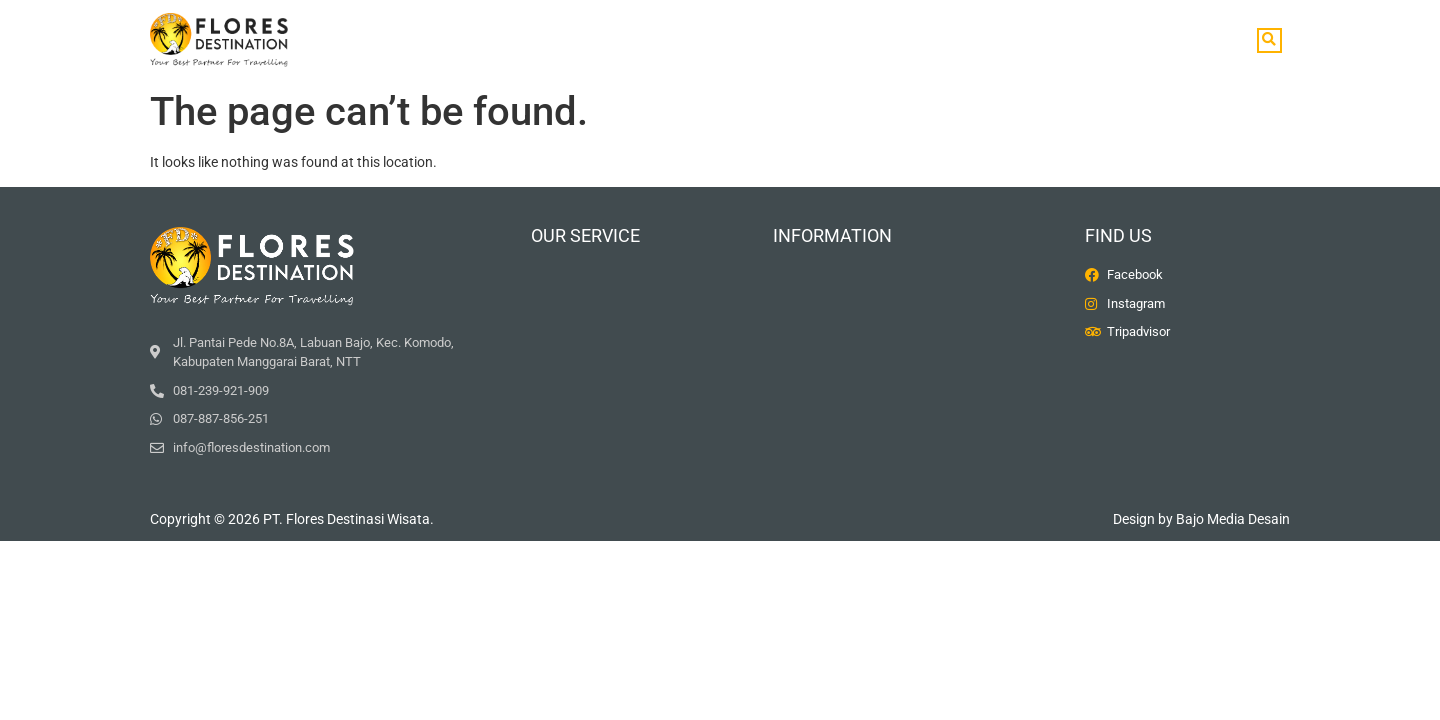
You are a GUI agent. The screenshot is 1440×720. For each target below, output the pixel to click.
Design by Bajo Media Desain (1201, 519)
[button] (1269, 40)
